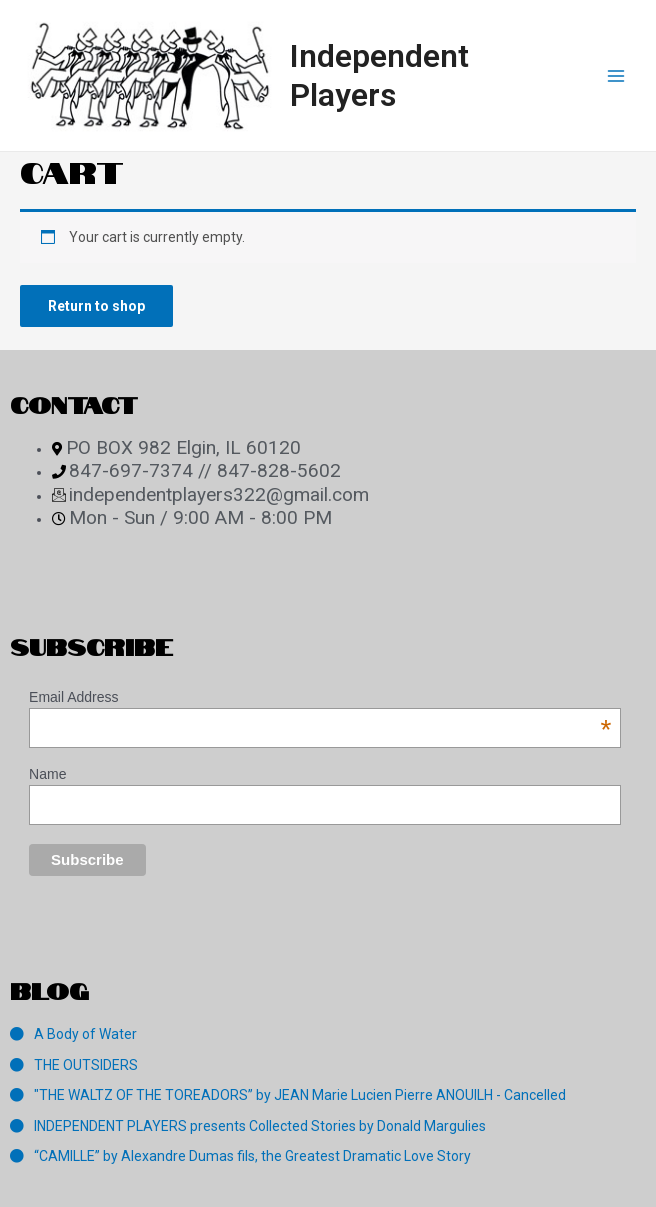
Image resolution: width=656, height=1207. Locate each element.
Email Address (320, 697)
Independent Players (379, 75)
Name (47, 774)
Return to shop (96, 306)
